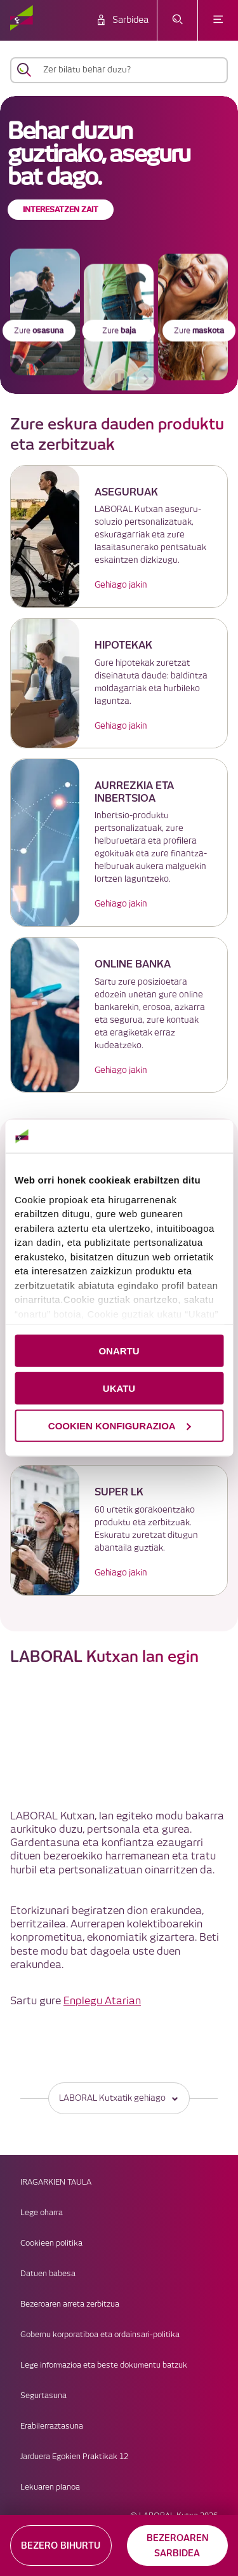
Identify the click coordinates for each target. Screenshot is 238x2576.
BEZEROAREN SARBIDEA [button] (177, 2545)
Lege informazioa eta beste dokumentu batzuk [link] (103, 2365)
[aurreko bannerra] (93, 378)
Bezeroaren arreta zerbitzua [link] (69, 2304)
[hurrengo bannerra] (146, 378)
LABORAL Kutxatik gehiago (119, 2098)
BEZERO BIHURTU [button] (60, 2545)
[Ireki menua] (218, 20)
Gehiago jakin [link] (121, 585)
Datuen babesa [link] (48, 2273)
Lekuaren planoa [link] (50, 2487)
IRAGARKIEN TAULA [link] (55, 2182)
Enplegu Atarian (102, 2001)
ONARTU (118, 1350)
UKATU (119, 1387)
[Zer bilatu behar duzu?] (130, 70)
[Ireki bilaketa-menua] (177, 20)
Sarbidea (130, 20)
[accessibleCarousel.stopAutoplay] (119, 378)
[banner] (119, 245)
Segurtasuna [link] (43, 2395)
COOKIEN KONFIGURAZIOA (119, 1425)
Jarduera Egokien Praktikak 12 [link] (74, 2456)
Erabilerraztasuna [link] (51, 2426)
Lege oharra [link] (41, 2212)
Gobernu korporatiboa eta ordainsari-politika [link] (100, 2334)
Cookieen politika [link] (51, 2243)
